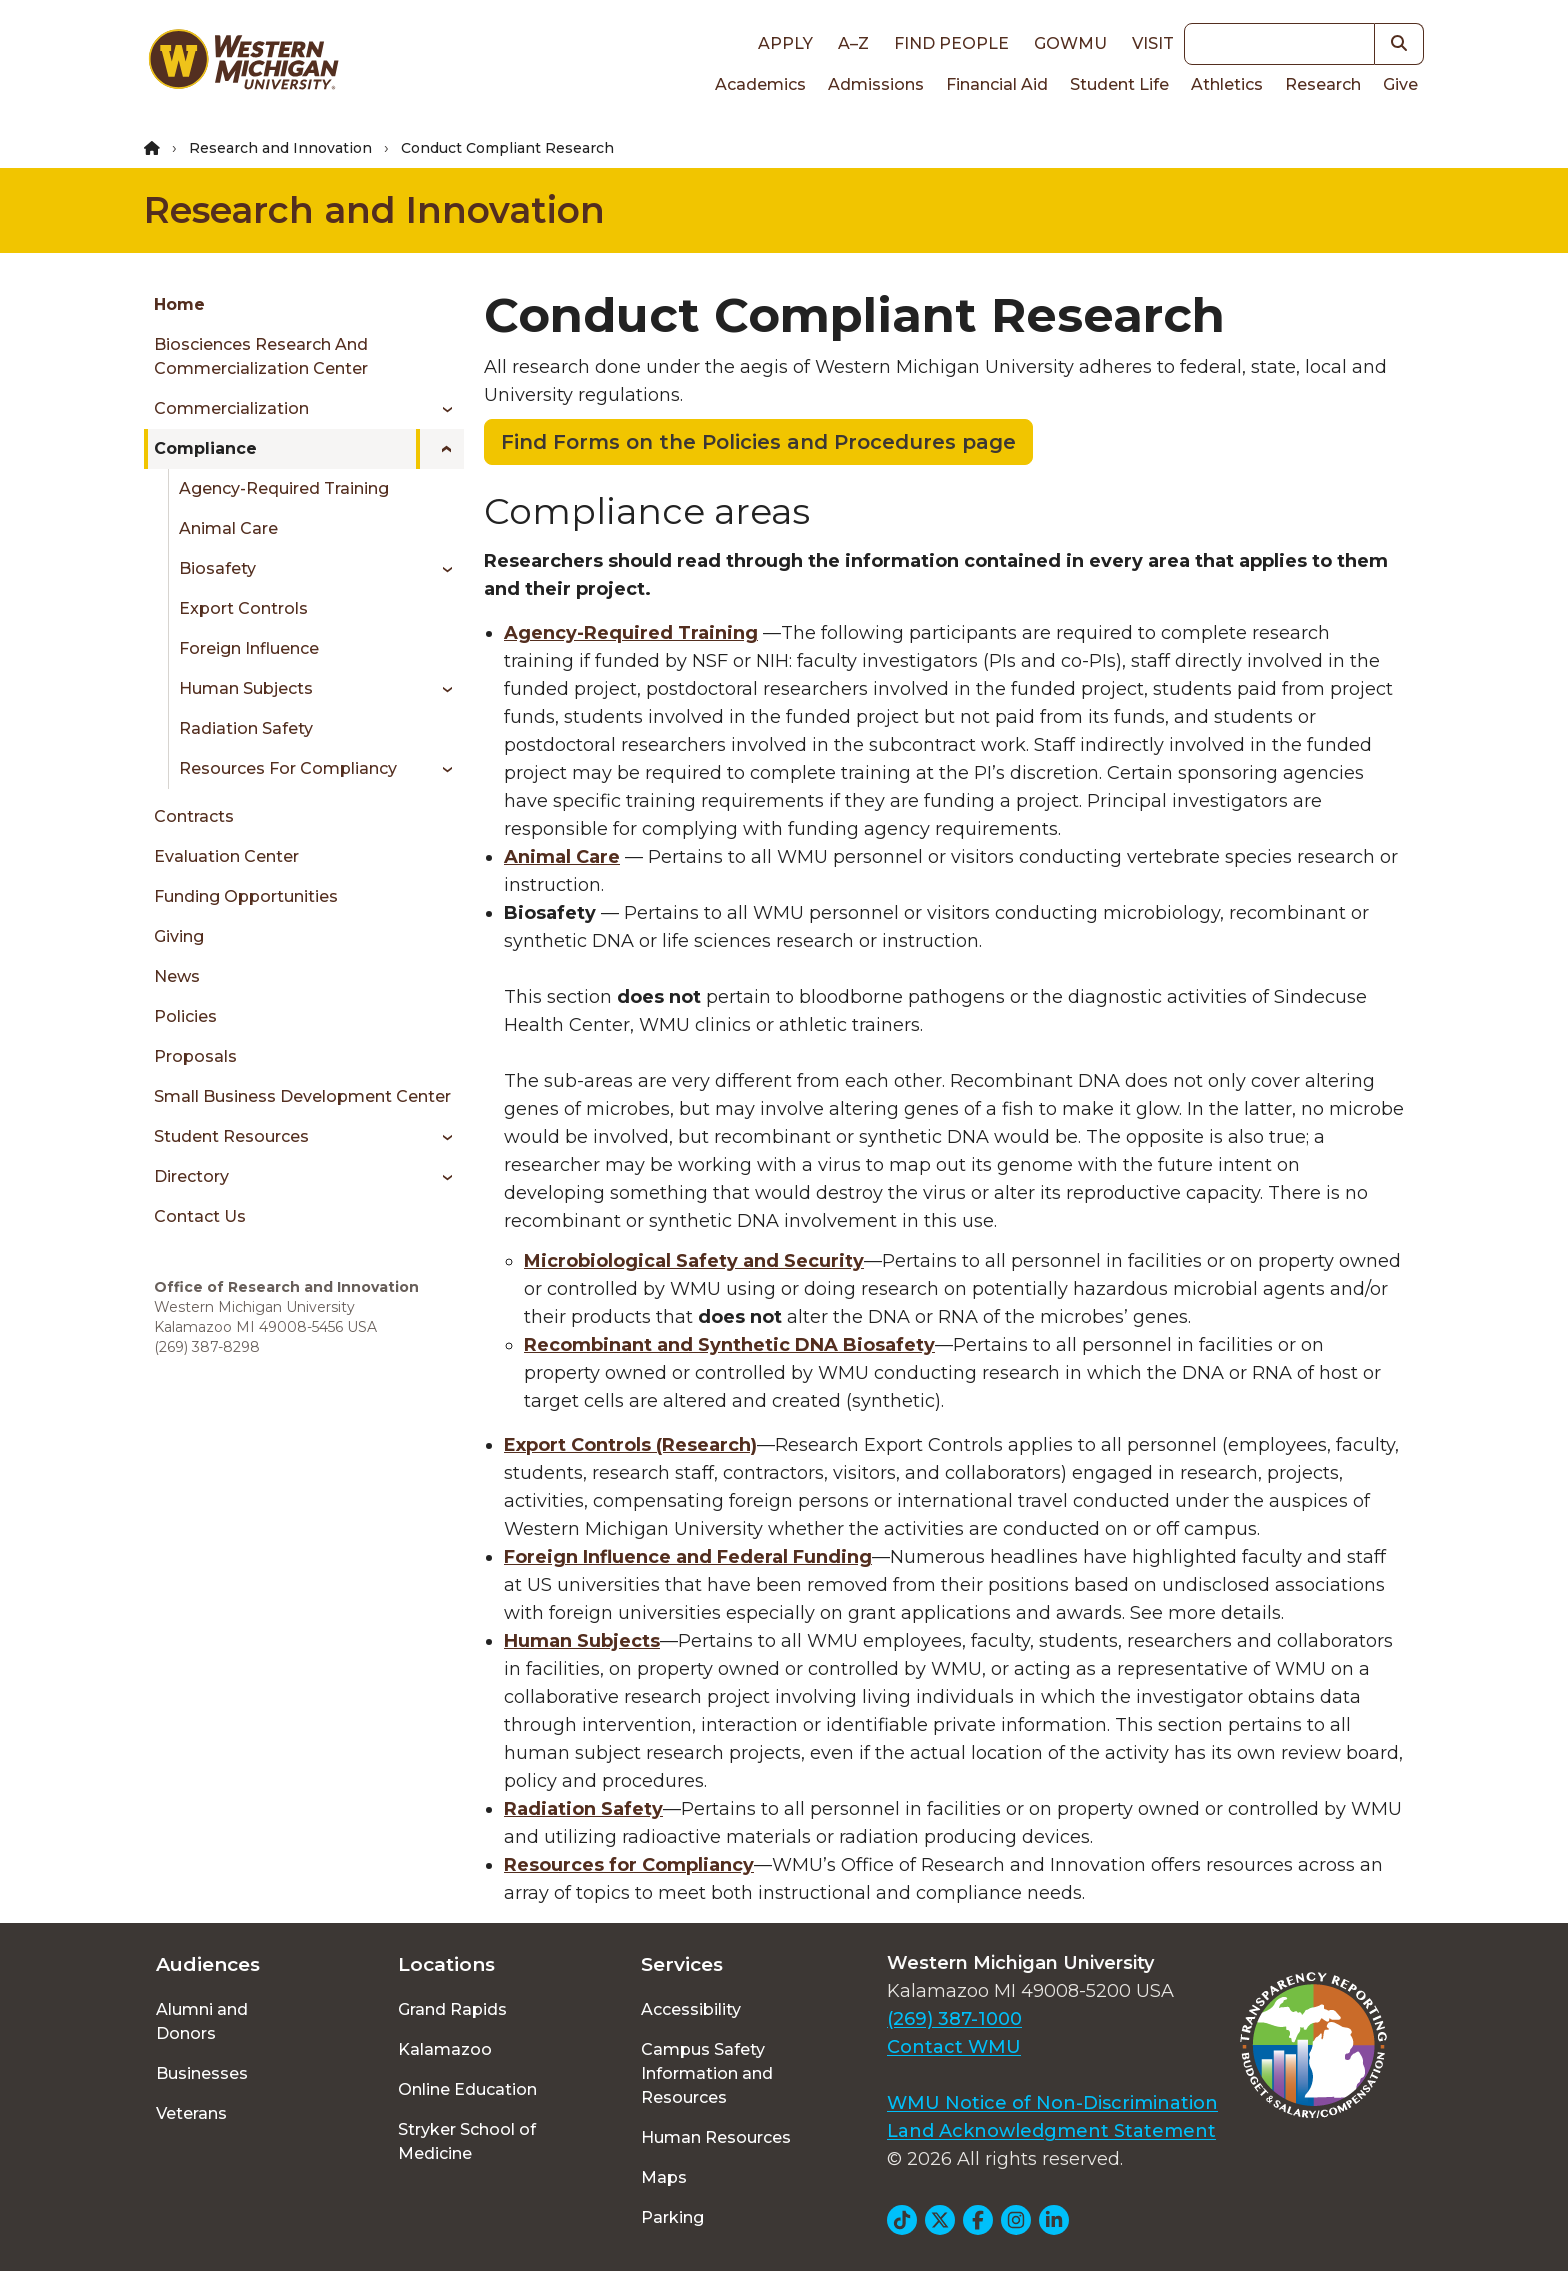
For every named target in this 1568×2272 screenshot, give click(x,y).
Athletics (1227, 84)
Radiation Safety (246, 728)
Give (1400, 84)
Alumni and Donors (202, 2021)
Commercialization (231, 408)
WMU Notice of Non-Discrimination (1052, 2103)
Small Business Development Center (302, 1096)
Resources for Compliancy (288, 768)
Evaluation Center (226, 856)
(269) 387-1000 (954, 2019)
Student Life (1119, 84)
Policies (185, 1016)
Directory (191, 1176)
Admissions (876, 84)
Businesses (202, 2073)
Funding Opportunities (246, 896)
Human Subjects (246, 688)
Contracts (194, 816)
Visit (1153, 43)
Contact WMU (954, 2047)
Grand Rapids (452, 2009)
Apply (785, 43)
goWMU (1070, 43)
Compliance (205, 448)
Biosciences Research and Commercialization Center (261, 356)
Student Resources (231, 1136)
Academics (760, 84)
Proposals (195, 1056)
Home (179, 304)
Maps (664, 2177)
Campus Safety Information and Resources (707, 2073)
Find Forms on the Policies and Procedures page (758, 442)
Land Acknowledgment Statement (1051, 2131)
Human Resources (716, 2137)
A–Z (853, 43)
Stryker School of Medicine (467, 2141)
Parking (672, 2217)
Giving (179, 936)
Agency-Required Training (284, 488)
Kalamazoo (445, 2049)
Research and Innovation (280, 148)
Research (1323, 84)
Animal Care (228, 528)
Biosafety (217, 568)
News (177, 976)
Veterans (191, 2113)
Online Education (467, 2089)
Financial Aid (997, 84)
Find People (951, 43)
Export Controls (243, 608)
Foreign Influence (249, 648)
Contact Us (200, 1216)
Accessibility (691, 2009)
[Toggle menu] (440, 409)
